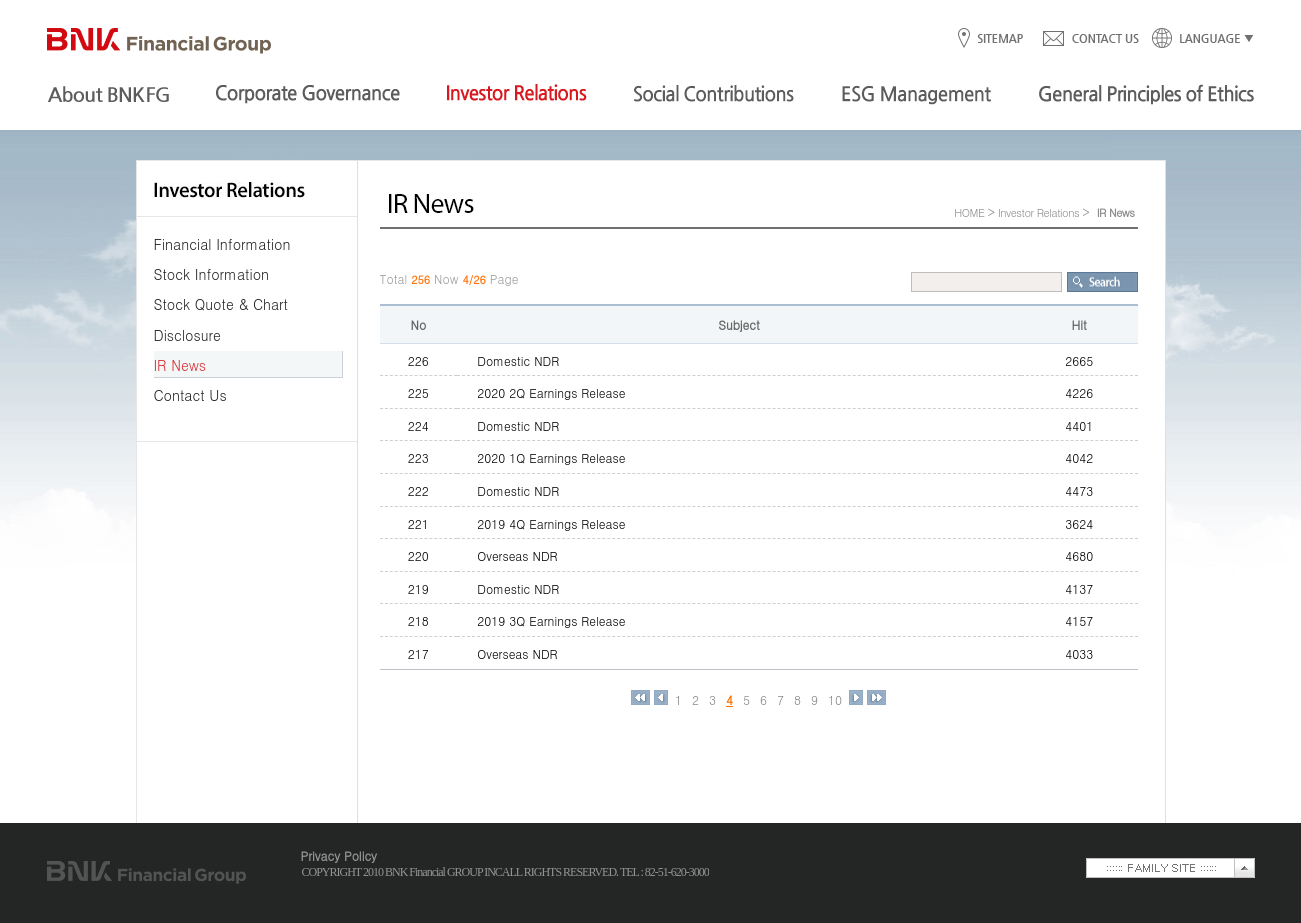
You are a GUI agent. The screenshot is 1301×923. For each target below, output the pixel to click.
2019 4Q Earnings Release (551, 523)
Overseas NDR (517, 555)
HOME (969, 212)
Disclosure (187, 335)
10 (835, 700)
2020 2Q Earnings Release (551, 392)
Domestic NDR (518, 360)
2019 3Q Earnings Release (551, 620)
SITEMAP (999, 39)
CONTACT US (1090, 39)
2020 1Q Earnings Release (551, 457)
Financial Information (222, 244)
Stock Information (212, 274)
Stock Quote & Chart (221, 304)
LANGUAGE (1197, 39)
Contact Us (190, 395)
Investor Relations (1038, 212)
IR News (180, 365)
